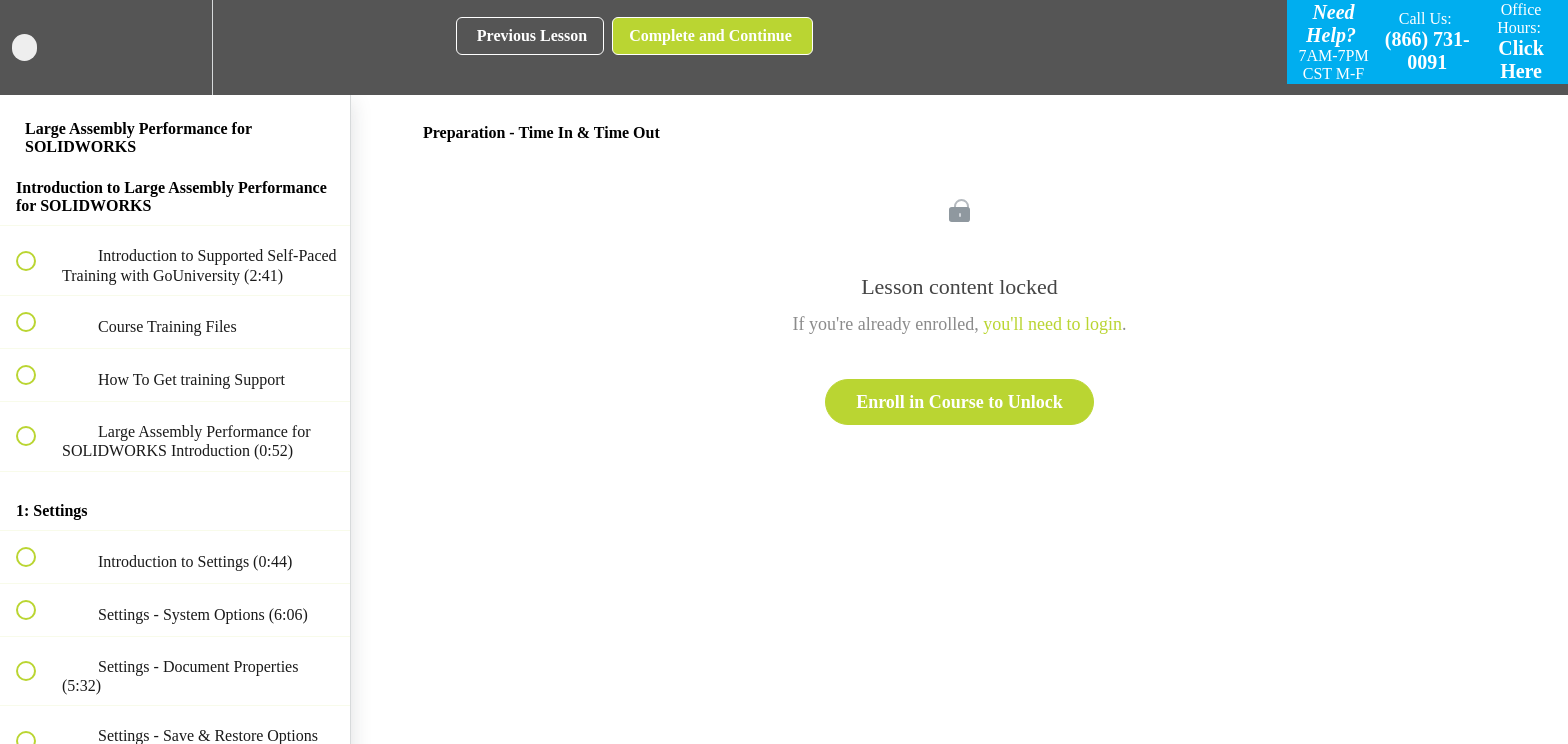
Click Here (1521, 59)
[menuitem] (175, 47)
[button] (37, 47)
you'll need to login (1052, 324)
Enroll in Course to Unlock (959, 402)
